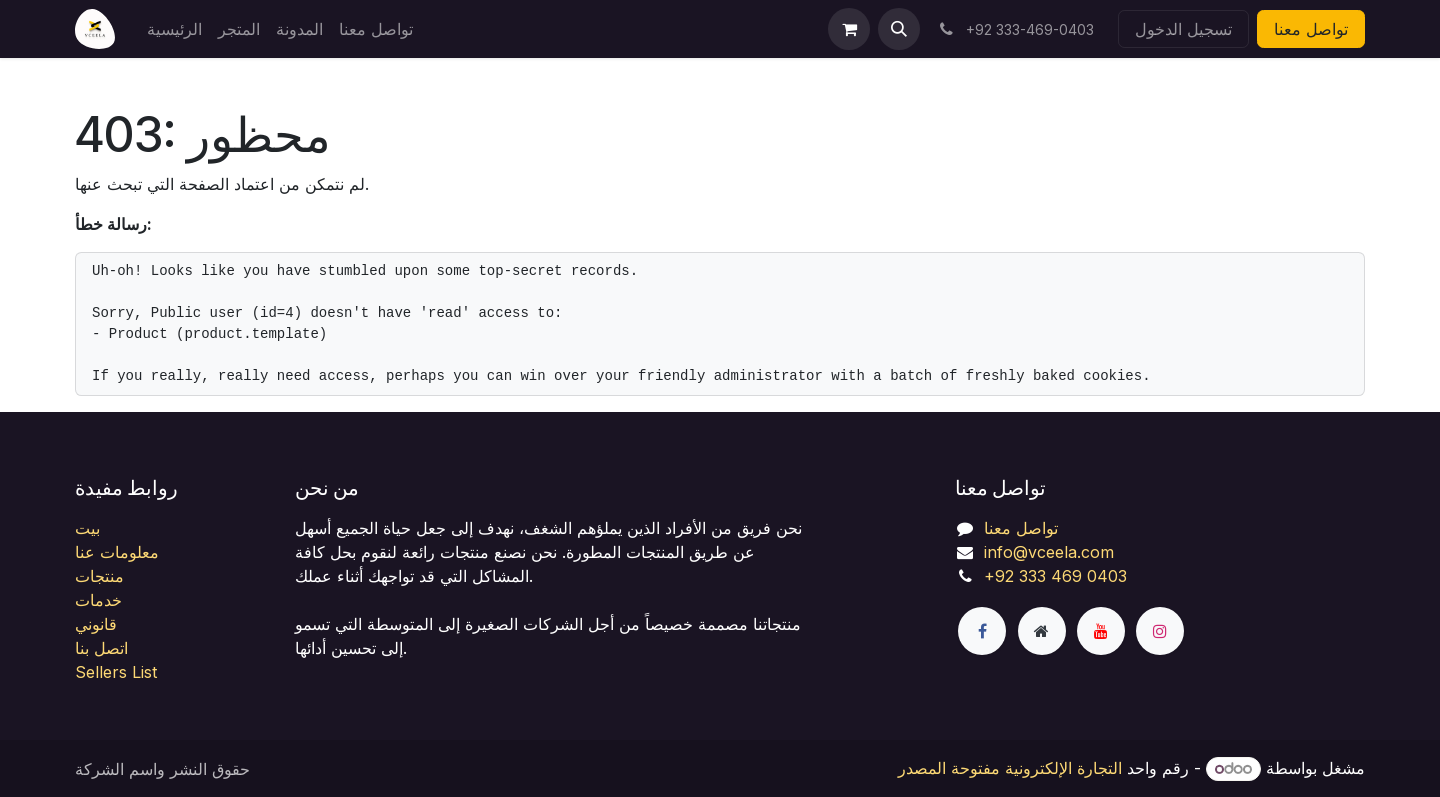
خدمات (98, 600)
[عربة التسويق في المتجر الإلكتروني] (849, 29)
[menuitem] (174, 29)
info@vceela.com (1049, 552)
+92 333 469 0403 (1055, 576)
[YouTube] (1101, 631)
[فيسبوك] (982, 631)
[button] (899, 29)
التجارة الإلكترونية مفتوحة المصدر (1010, 768)
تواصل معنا (1311, 29)
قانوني (96, 624)
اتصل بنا (101, 648)
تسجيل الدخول (1183, 29)
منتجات (99, 576)
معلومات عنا (117, 552)
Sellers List (116, 672)
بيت (87, 528)
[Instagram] (1160, 631)
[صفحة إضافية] (1042, 631)
